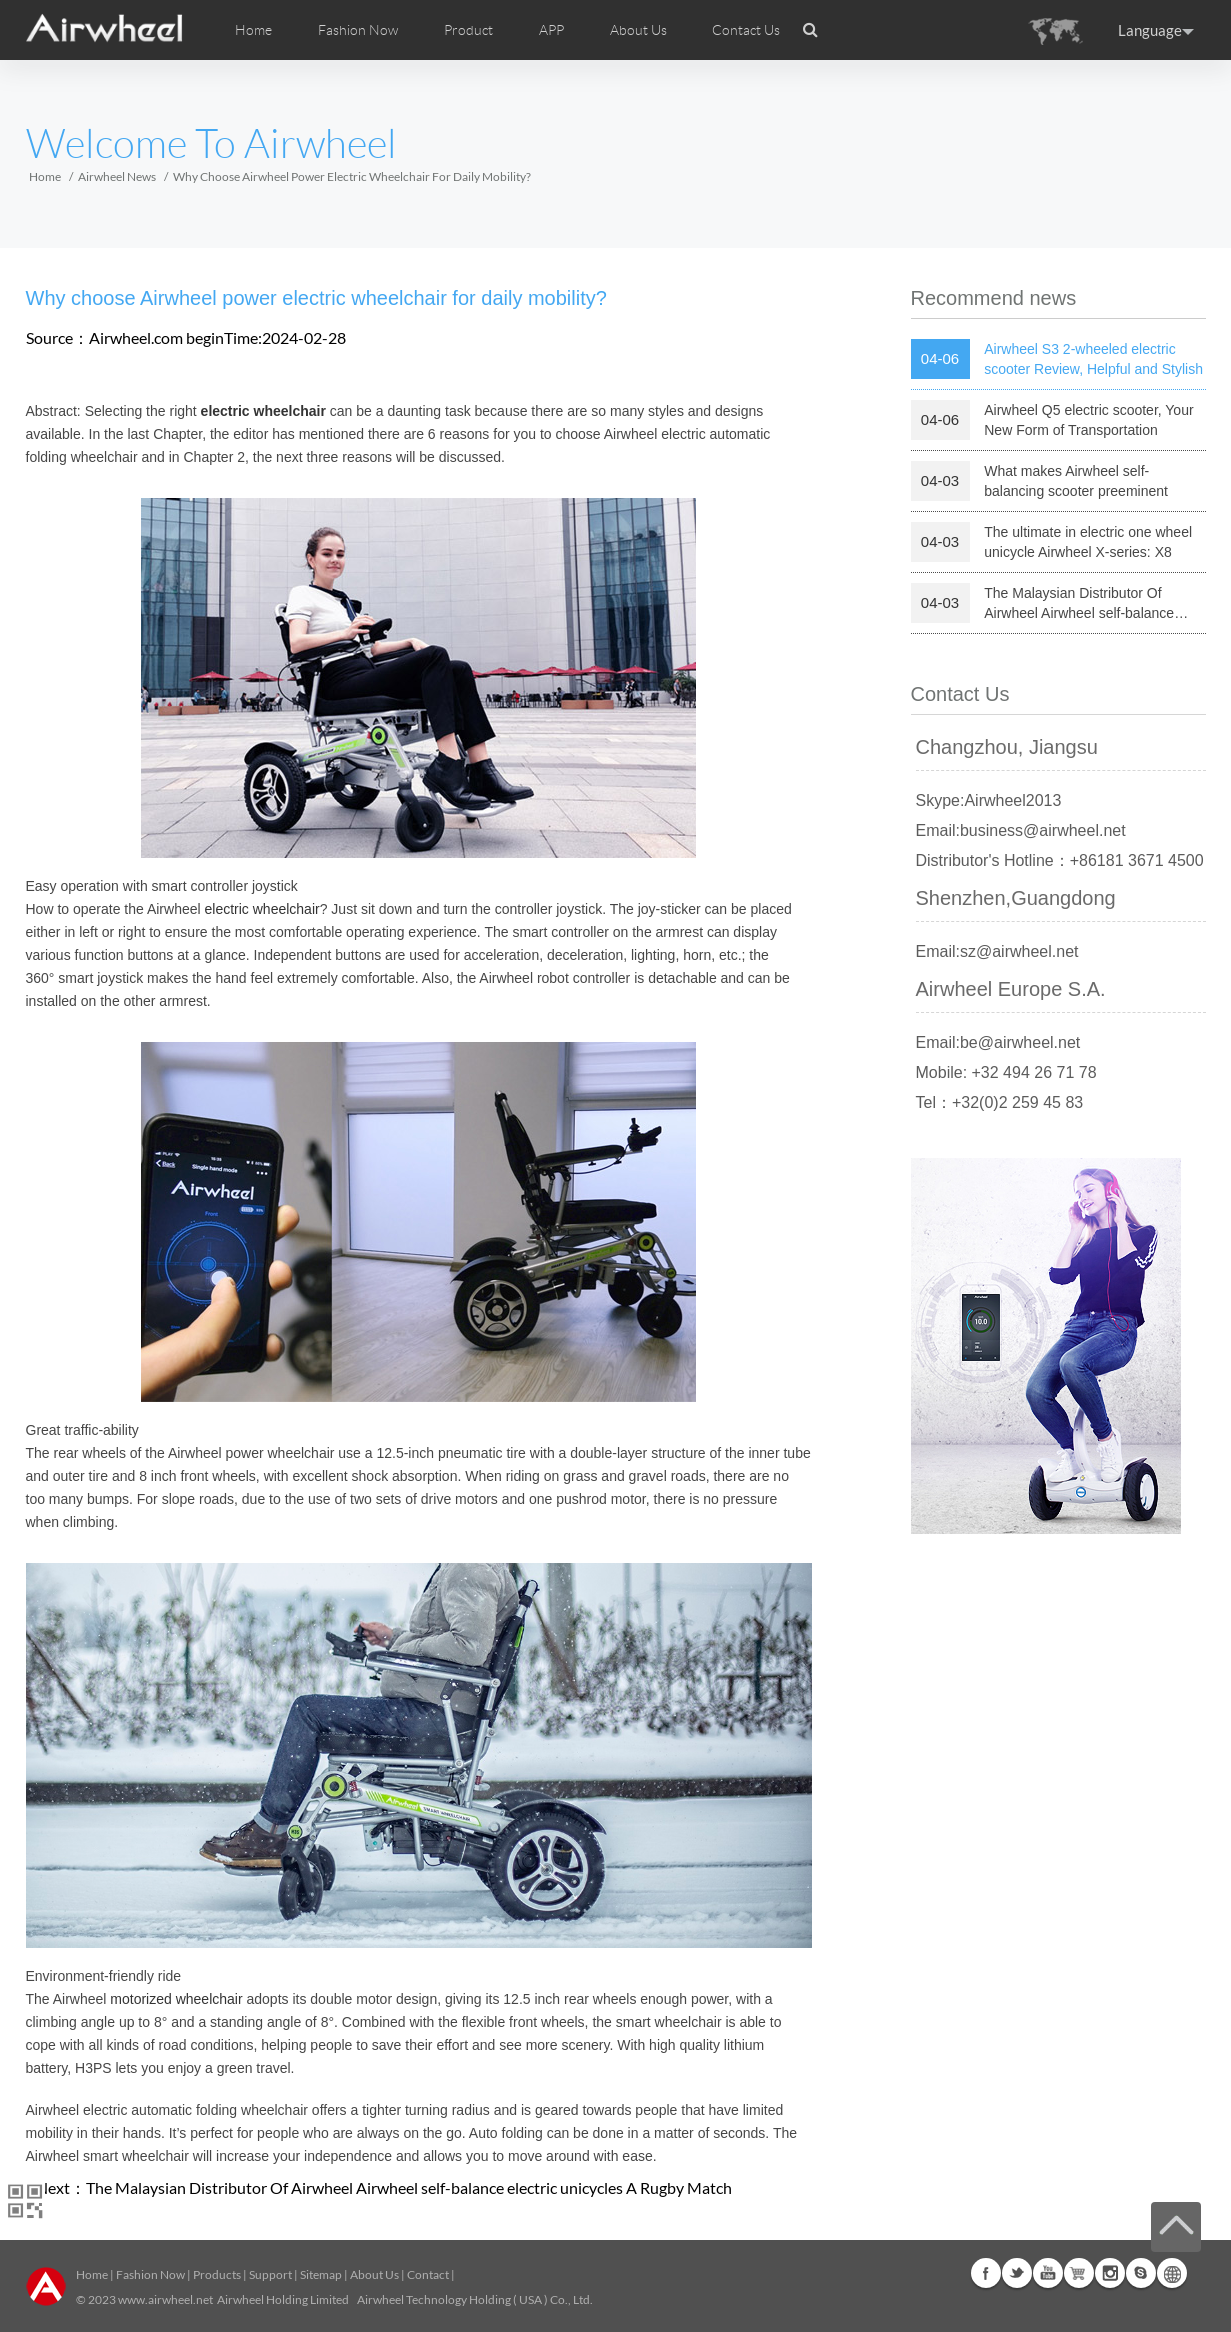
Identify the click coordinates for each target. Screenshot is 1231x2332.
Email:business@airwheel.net (1021, 830)
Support (270, 2274)
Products (217, 2274)
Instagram (1110, 2273)
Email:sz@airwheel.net (997, 951)
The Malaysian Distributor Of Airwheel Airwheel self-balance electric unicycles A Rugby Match (409, 2187)
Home (253, 30)
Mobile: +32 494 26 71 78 (1006, 1072)
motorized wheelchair (176, 1999)
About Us (374, 2274)
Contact (428, 2274)
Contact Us (746, 30)
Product (468, 30)
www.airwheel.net (165, 2299)
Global (1172, 2273)
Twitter (1017, 2273)
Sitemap (321, 2274)
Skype (1141, 2273)
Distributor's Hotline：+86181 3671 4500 (1060, 860)
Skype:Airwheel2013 (989, 800)
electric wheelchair (262, 909)
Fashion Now (150, 2274)
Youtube (1048, 2273)
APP (551, 30)
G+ (1079, 2273)
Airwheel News (117, 176)
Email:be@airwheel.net (998, 1042)
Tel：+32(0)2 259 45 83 (1000, 1102)
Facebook (986, 2273)
